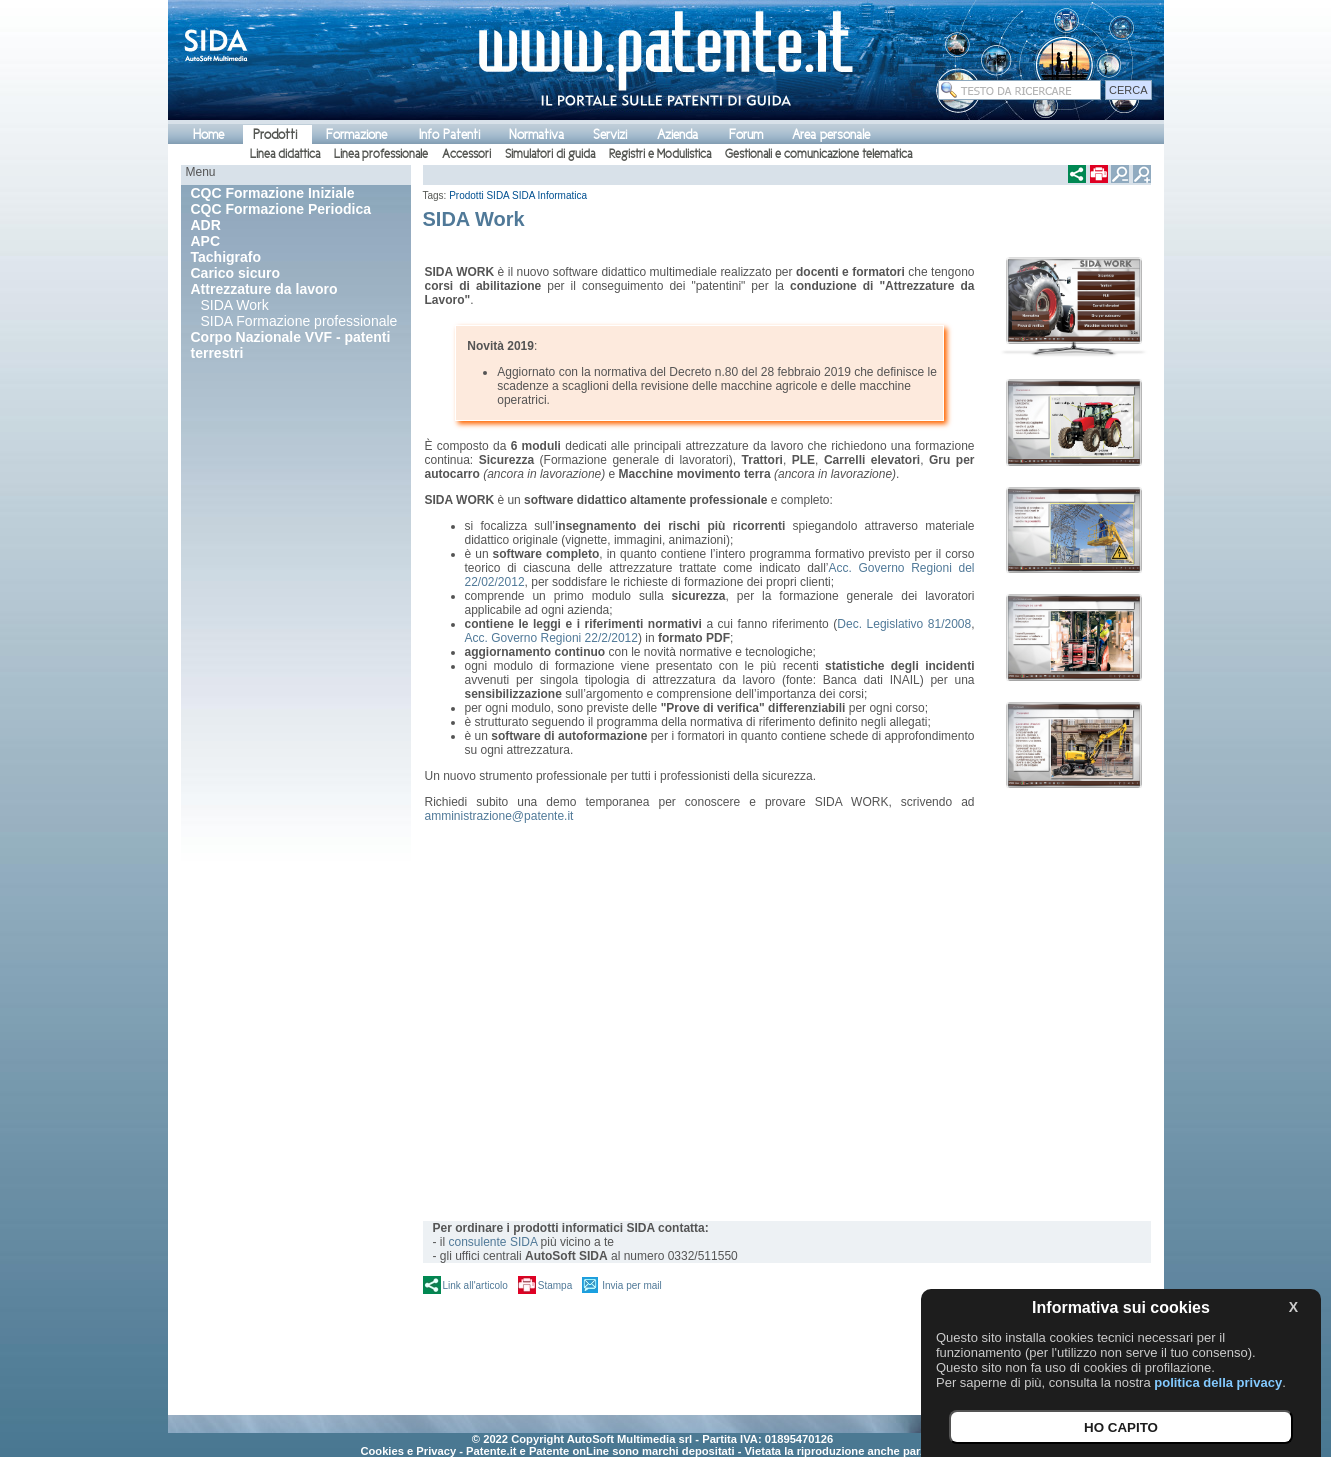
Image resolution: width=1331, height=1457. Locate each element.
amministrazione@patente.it (499, 816)
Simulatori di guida (550, 154)
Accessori (466, 154)
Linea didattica (285, 154)
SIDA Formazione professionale (299, 321)
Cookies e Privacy (408, 1451)
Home (208, 134)
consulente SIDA (493, 1242)
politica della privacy (1218, 1382)
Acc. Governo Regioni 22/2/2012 (551, 638)
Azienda (677, 134)
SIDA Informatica (549, 195)
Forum (746, 134)
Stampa (555, 1285)
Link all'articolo (475, 1285)
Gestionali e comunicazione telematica (818, 154)
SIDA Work (235, 305)
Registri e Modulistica (660, 154)
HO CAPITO (1121, 1427)
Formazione (356, 134)
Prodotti (275, 134)
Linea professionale (381, 154)
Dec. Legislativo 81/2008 (904, 624)
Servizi (610, 134)
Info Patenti (449, 134)
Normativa (536, 134)
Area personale (831, 134)
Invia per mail (631, 1285)
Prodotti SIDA (479, 195)
